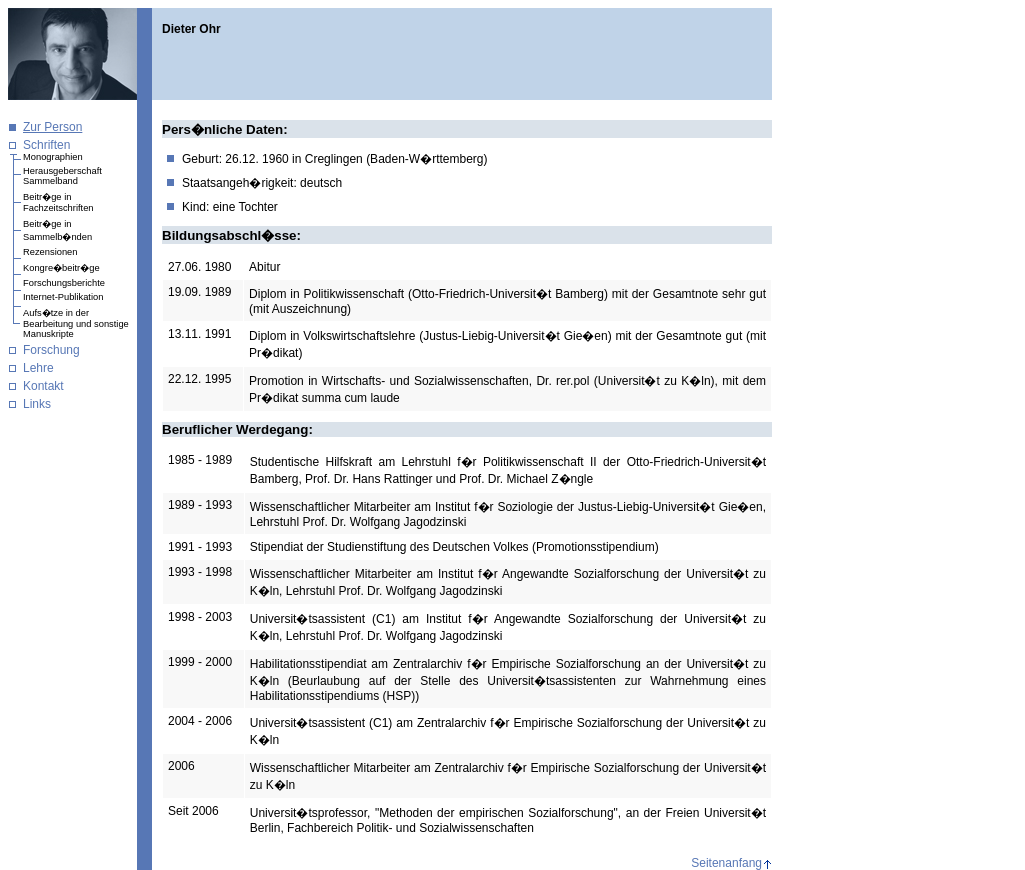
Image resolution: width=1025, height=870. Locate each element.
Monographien (53, 157)
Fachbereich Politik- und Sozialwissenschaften (410, 828)
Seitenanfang (726, 863)
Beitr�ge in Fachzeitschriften (58, 202)
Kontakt (43, 386)
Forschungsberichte (64, 283)
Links (37, 404)
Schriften (46, 145)
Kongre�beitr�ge (61, 268)
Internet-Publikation (63, 297)
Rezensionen (50, 252)
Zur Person (52, 127)
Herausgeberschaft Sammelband (62, 176)
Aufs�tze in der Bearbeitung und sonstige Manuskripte (76, 323)
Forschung (51, 350)
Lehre (38, 368)
